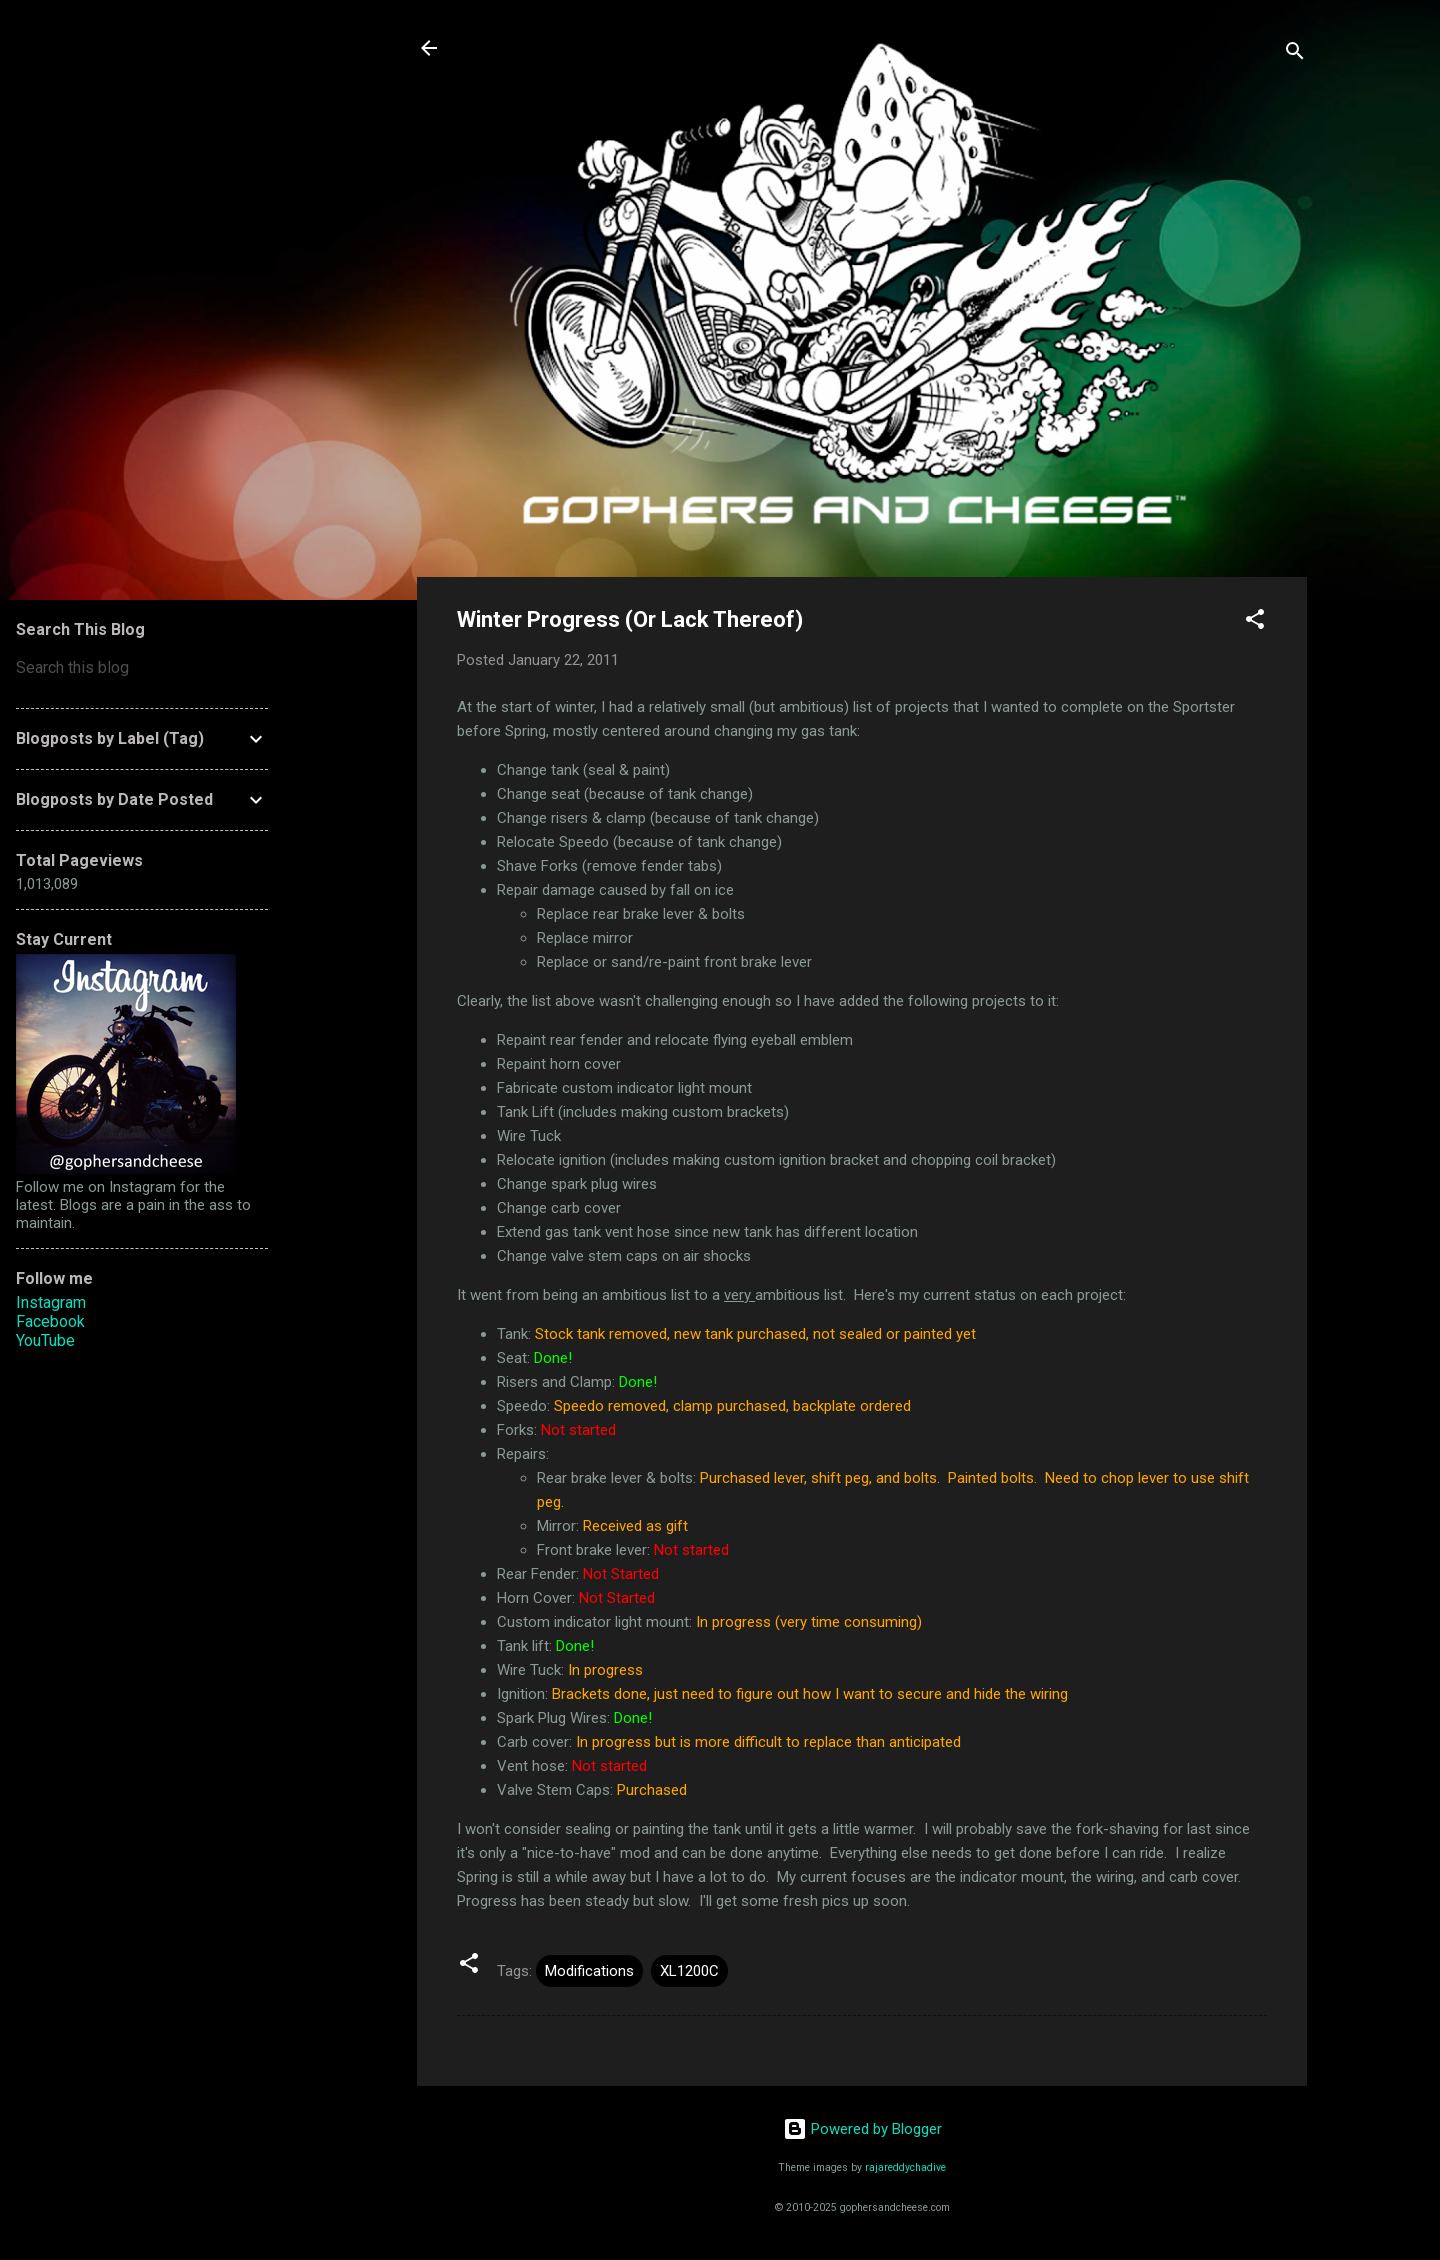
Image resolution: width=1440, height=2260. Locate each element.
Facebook (50, 1321)
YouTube (45, 1340)
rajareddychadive (905, 2167)
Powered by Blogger (862, 2129)
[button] (1255, 622)
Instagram (51, 1302)
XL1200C (689, 1971)
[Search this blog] (142, 668)
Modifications (589, 1971)
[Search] (1295, 54)
